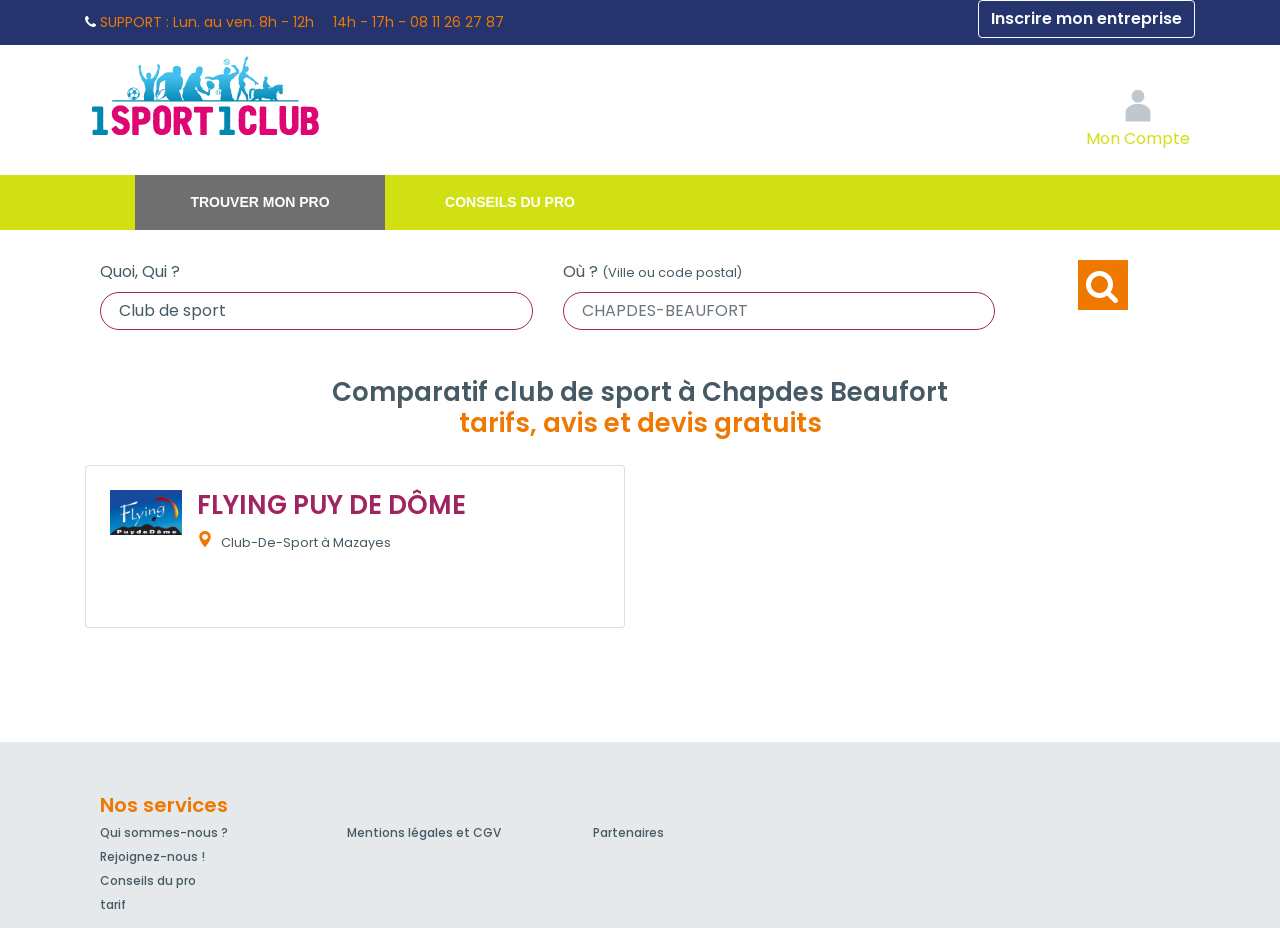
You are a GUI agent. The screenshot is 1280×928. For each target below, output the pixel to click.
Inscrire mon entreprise (1086, 18)
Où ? (652, 271)
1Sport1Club (270, 95)
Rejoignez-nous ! (152, 856)
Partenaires (628, 832)
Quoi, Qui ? (140, 271)
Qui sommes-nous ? (164, 832)
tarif (113, 904)
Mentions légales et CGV (424, 832)
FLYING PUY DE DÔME (331, 505)
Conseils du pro (510, 202)
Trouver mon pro (259, 202)
